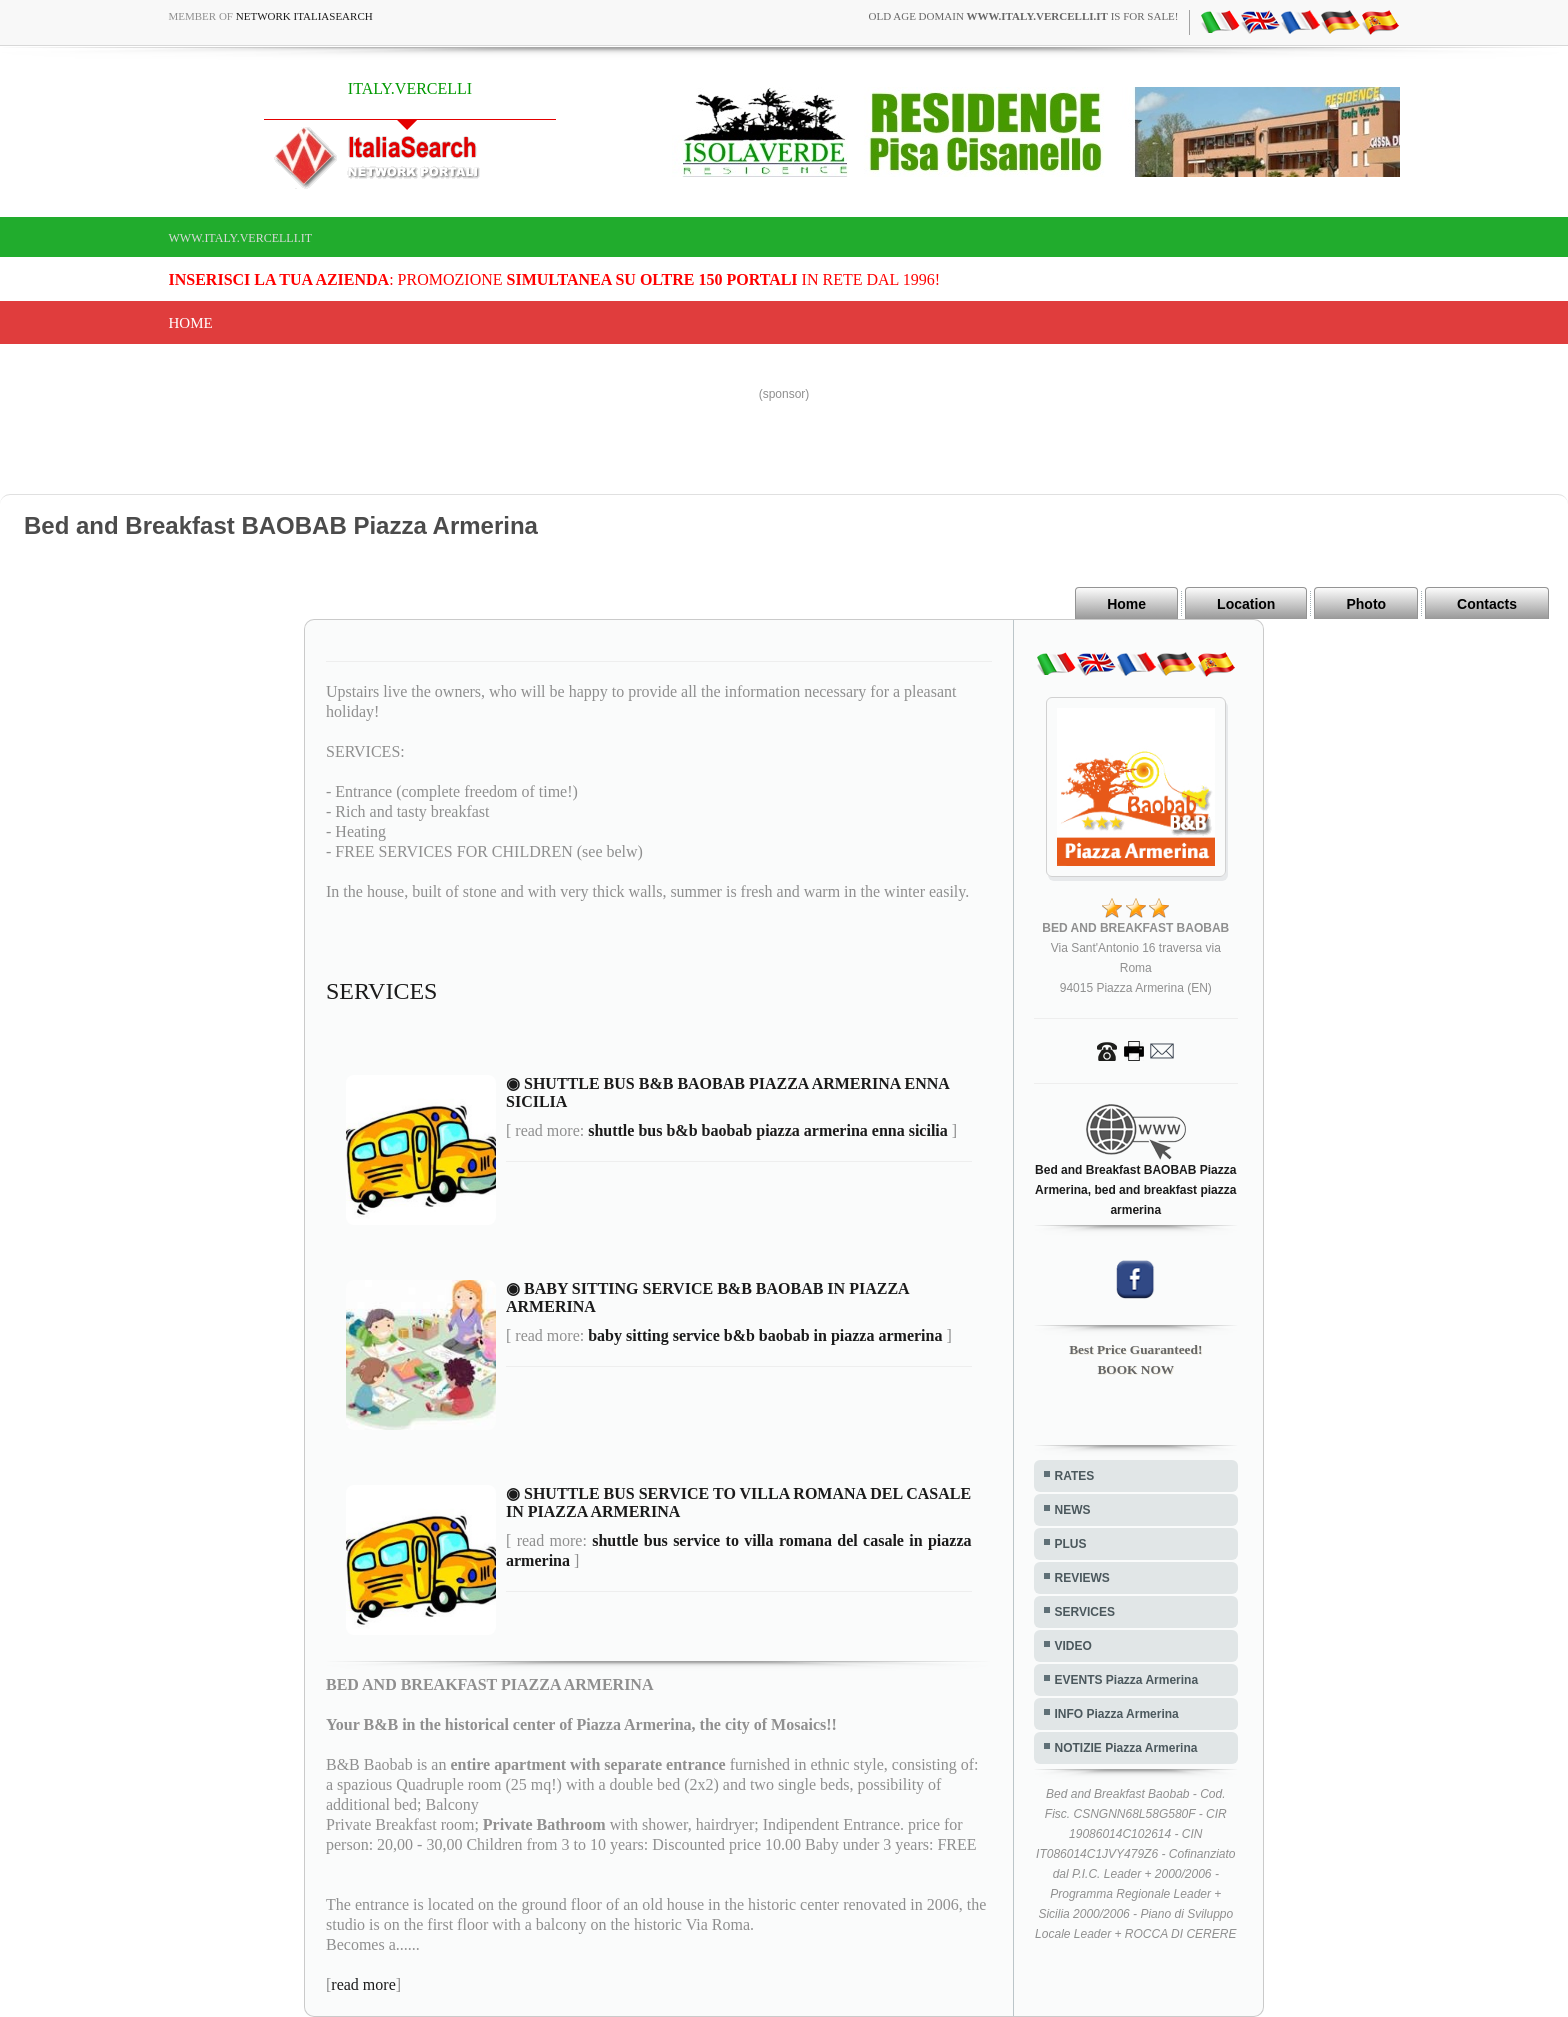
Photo (1366, 604)
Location (1246, 604)
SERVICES (1085, 1612)
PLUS (1071, 1544)
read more (363, 1984)
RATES (1075, 1476)
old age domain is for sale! (1024, 16)
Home (191, 323)
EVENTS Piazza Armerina (1127, 1680)
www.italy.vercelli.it (240, 238)
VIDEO (1073, 1646)
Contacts (1487, 604)
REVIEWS (1082, 1578)
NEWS (1073, 1510)
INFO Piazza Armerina (1117, 1714)
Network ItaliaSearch (304, 16)
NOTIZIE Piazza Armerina (1126, 1748)
